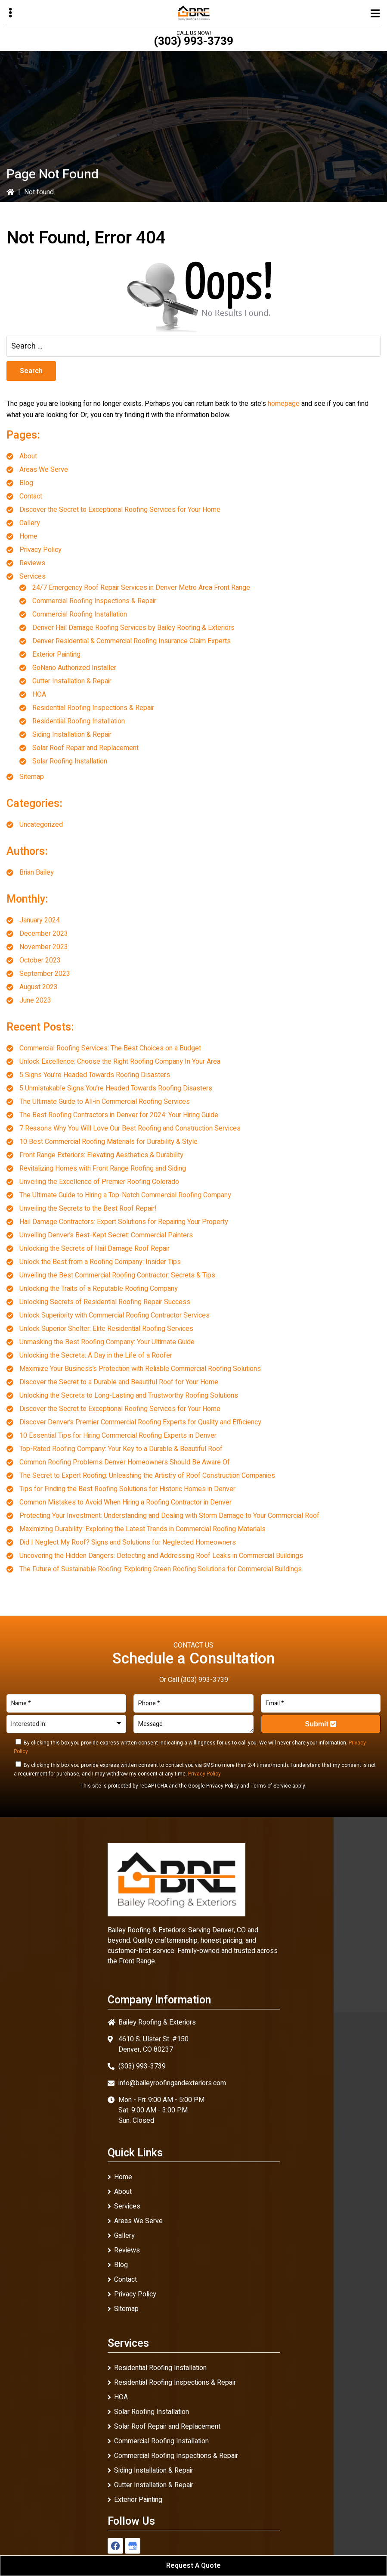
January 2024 (39, 920)
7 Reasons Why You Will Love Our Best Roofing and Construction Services (130, 1128)
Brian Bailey (36, 872)
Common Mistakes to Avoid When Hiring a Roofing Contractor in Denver (125, 1502)
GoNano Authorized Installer (74, 668)
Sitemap (31, 777)
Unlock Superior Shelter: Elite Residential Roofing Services (106, 1329)
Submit (321, 1724)
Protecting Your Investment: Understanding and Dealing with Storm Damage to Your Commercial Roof (169, 1516)
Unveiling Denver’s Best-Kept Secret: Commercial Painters (106, 1235)
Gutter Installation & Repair (71, 681)
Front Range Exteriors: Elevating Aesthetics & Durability (101, 1155)
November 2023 (43, 947)
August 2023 (38, 987)
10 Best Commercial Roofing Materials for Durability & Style (108, 1142)
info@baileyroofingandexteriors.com (172, 2083)
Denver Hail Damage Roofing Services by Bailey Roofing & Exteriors (133, 628)
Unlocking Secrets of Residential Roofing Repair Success (104, 1302)
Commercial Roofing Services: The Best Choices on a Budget (110, 1048)
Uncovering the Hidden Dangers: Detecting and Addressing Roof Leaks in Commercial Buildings (161, 1556)
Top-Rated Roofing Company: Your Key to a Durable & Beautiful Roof (121, 1449)
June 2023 (35, 1000)
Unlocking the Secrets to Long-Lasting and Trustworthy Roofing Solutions (128, 1395)
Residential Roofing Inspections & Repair (93, 708)
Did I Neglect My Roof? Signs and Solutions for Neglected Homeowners (127, 1542)
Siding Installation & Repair (71, 734)
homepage (284, 404)
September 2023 (44, 974)
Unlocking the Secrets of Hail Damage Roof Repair (94, 1248)
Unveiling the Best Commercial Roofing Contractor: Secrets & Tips (117, 1275)
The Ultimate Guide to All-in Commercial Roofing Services (104, 1101)
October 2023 (40, 960)
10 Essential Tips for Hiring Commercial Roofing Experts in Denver (118, 1435)
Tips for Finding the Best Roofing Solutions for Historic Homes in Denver (127, 1489)
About (28, 456)
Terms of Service (271, 1786)
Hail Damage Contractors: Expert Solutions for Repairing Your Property (123, 1222)
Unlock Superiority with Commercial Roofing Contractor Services (114, 1315)
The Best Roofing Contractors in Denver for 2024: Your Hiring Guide (118, 1115)
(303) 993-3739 (193, 41)
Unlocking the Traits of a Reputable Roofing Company (98, 1288)
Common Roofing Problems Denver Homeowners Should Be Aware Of (124, 1462)
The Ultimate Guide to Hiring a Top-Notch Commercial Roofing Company (125, 1195)
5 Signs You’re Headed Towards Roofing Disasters (94, 1075)
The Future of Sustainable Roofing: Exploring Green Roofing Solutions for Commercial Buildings (160, 1569)
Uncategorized (41, 824)
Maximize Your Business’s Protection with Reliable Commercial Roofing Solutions (140, 1369)
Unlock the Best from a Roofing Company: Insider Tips (100, 1262)
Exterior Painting (56, 654)
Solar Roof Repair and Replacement (85, 748)
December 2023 (43, 933)
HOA (39, 694)
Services (32, 576)
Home (28, 536)
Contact (30, 496)
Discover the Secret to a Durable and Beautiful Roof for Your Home (118, 1382)
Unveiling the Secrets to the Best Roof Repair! (88, 1208)
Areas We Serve (43, 469)
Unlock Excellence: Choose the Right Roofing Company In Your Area (119, 1061)
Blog (26, 483)
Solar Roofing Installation (69, 761)
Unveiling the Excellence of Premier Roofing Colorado (99, 1182)
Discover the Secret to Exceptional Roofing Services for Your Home (119, 510)
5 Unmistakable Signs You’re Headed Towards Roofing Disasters (115, 1088)
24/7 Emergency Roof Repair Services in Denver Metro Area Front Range (141, 587)
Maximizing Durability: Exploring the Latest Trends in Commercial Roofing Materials (142, 1529)
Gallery (29, 523)
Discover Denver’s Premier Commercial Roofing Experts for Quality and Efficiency (140, 1422)
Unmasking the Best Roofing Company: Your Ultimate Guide (107, 1342)
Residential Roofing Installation (78, 721)
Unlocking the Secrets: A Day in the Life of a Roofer (95, 1355)
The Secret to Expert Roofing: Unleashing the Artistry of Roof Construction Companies (147, 1475)
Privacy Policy (40, 550)
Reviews (32, 563)
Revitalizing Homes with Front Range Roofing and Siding (102, 1168)
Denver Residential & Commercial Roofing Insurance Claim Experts (131, 641)
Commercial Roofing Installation (79, 614)
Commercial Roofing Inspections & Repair (94, 601)
